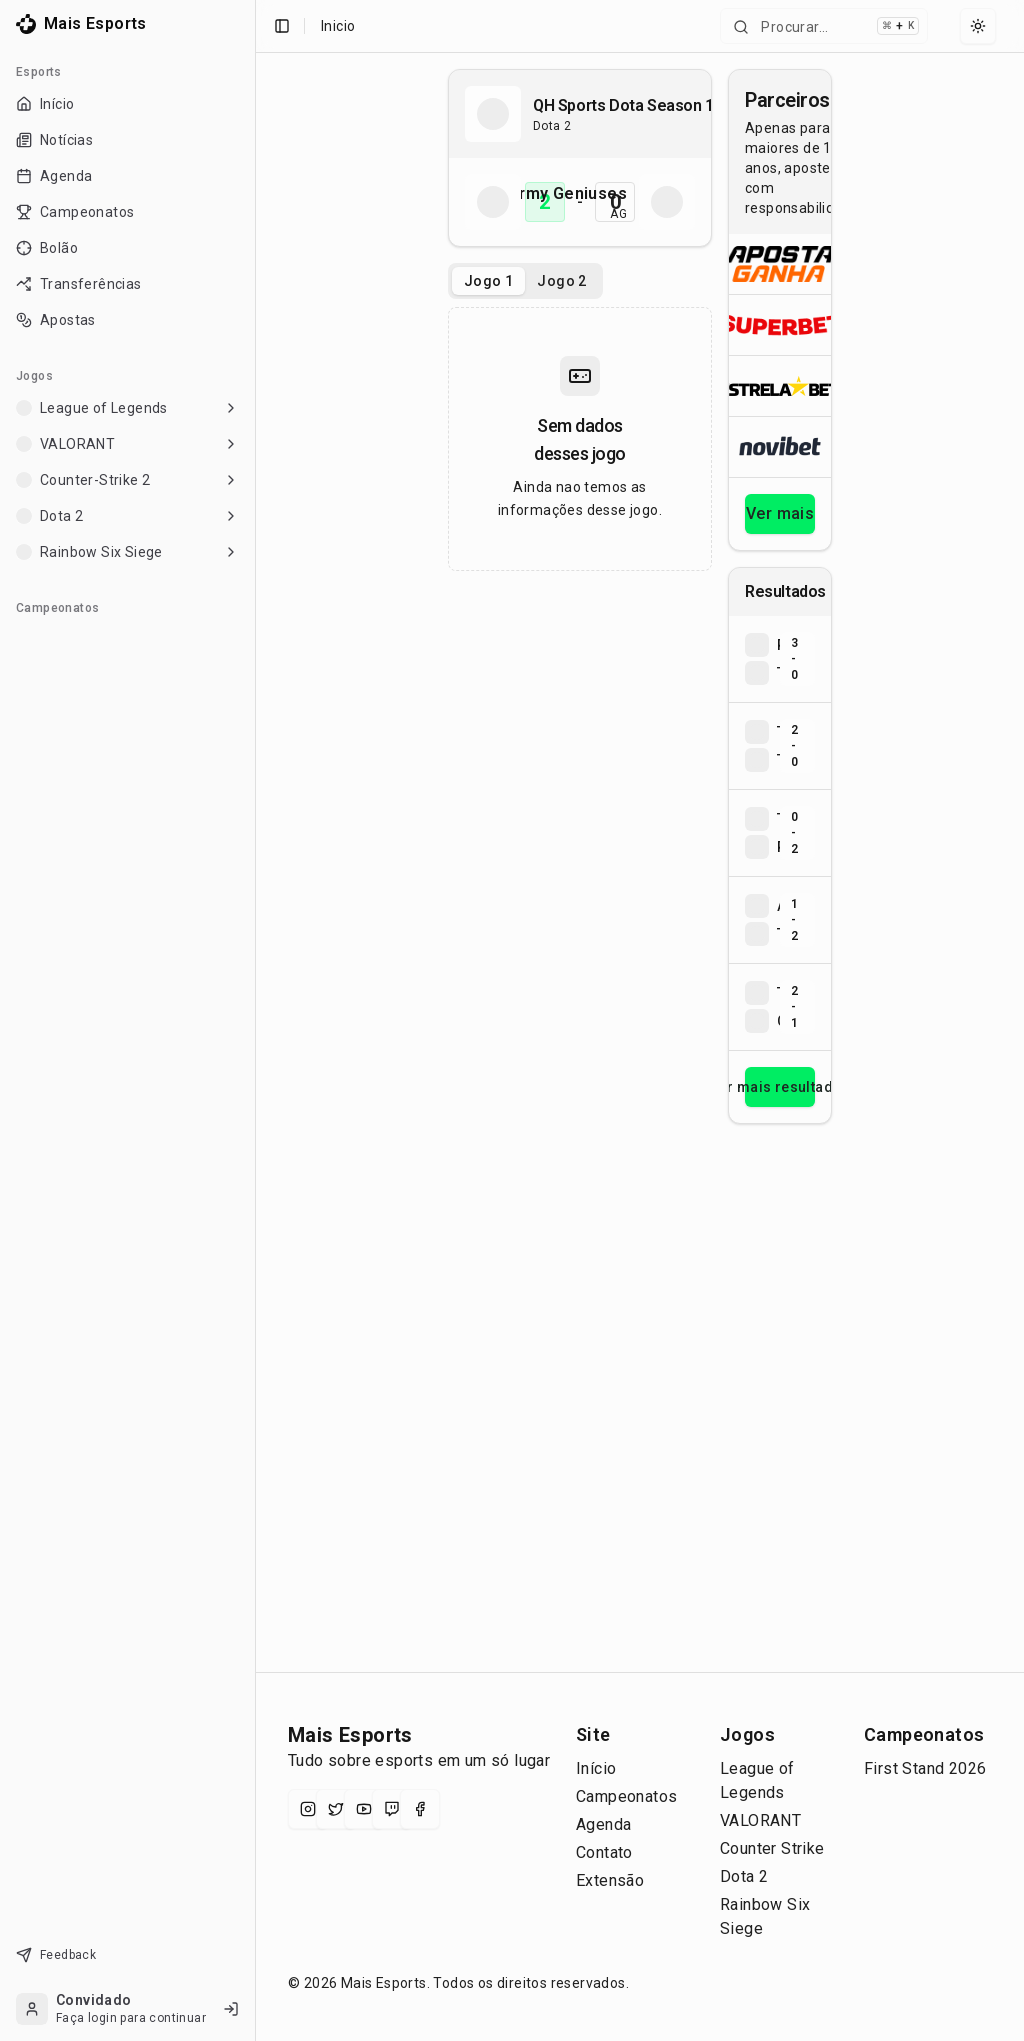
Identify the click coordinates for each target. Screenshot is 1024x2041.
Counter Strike (772, 1848)
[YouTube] (364, 1809)
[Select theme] (978, 26)
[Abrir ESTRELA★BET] (780, 385)
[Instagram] (308, 1809)
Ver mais (780, 513)
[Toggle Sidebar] (247, 1020)
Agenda (603, 1824)
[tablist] (525, 281)
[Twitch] (392, 1809)
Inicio (338, 26)
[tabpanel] (580, 439)
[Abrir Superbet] (780, 324)
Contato (604, 1852)
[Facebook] (420, 1809)
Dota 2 (744, 1876)
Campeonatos (626, 1796)
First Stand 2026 (925, 1768)
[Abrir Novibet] (780, 446)
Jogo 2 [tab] (561, 281)
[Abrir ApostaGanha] (780, 264)
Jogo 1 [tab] (488, 281)
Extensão (610, 1880)
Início (596, 1768)
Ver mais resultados (780, 1087)
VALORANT (760, 1820)
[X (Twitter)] (336, 1809)
